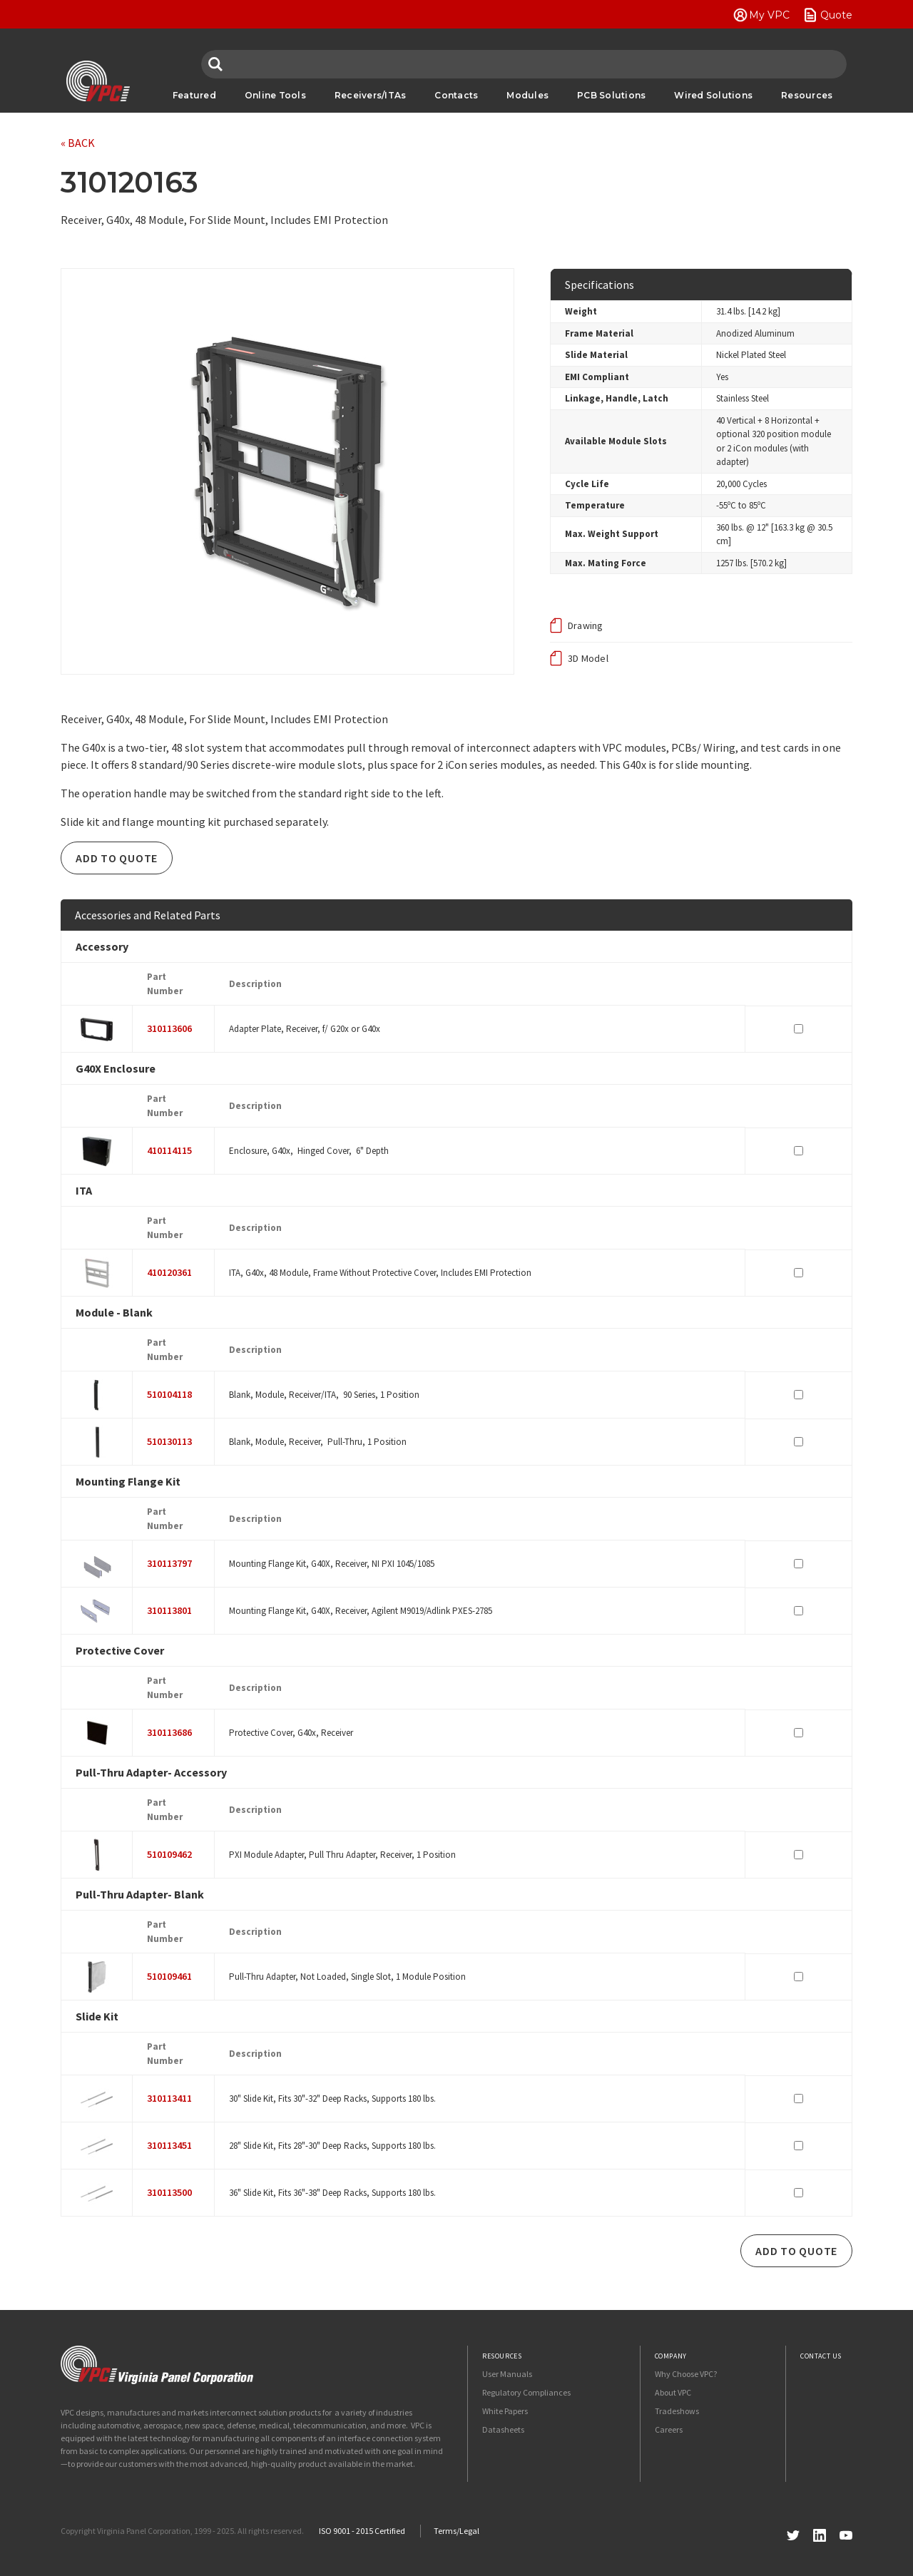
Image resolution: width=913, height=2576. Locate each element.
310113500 (169, 2192)
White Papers (505, 2411)
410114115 (169, 1150)
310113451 (169, 2145)
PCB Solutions (611, 95)
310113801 (169, 1610)
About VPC (673, 2392)
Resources (806, 95)
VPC (98, 81)
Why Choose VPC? (686, 2373)
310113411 (169, 2098)
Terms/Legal (456, 2530)
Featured (194, 95)
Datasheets (503, 2429)
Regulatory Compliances (526, 2392)
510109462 (169, 1854)
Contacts (456, 95)
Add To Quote (117, 858)
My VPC (769, 15)
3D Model (588, 658)
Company (671, 2356)
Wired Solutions (713, 95)
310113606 (169, 1028)
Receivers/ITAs (371, 95)
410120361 (169, 1272)
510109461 (169, 1976)
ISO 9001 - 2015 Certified (362, 2530)
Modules (527, 95)
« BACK (78, 143)
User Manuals (507, 2373)
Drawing (585, 625)
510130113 (169, 1441)
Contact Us (821, 2356)
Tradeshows (677, 2411)
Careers (669, 2429)
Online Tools (275, 95)
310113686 (169, 1732)
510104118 (169, 1394)
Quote (836, 15)
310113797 (169, 1563)
